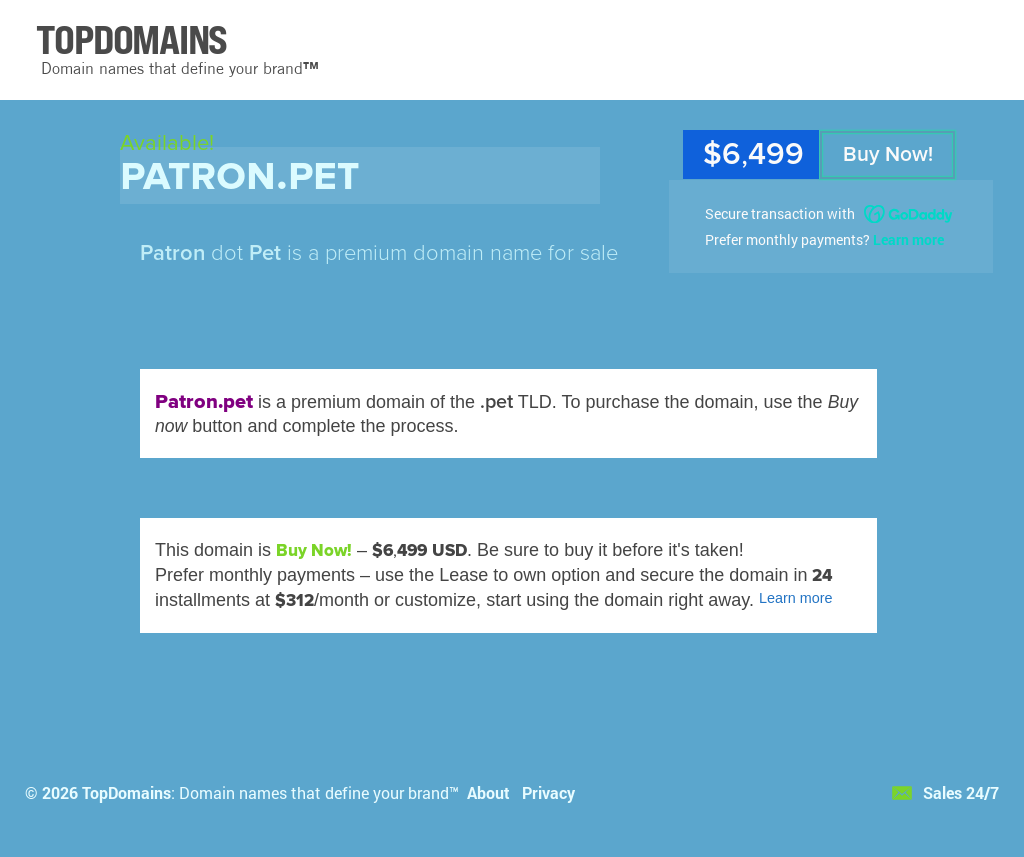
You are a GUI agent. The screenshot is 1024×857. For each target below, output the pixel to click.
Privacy (548, 792)
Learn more (908, 239)
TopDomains (126, 792)
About (488, 792)
